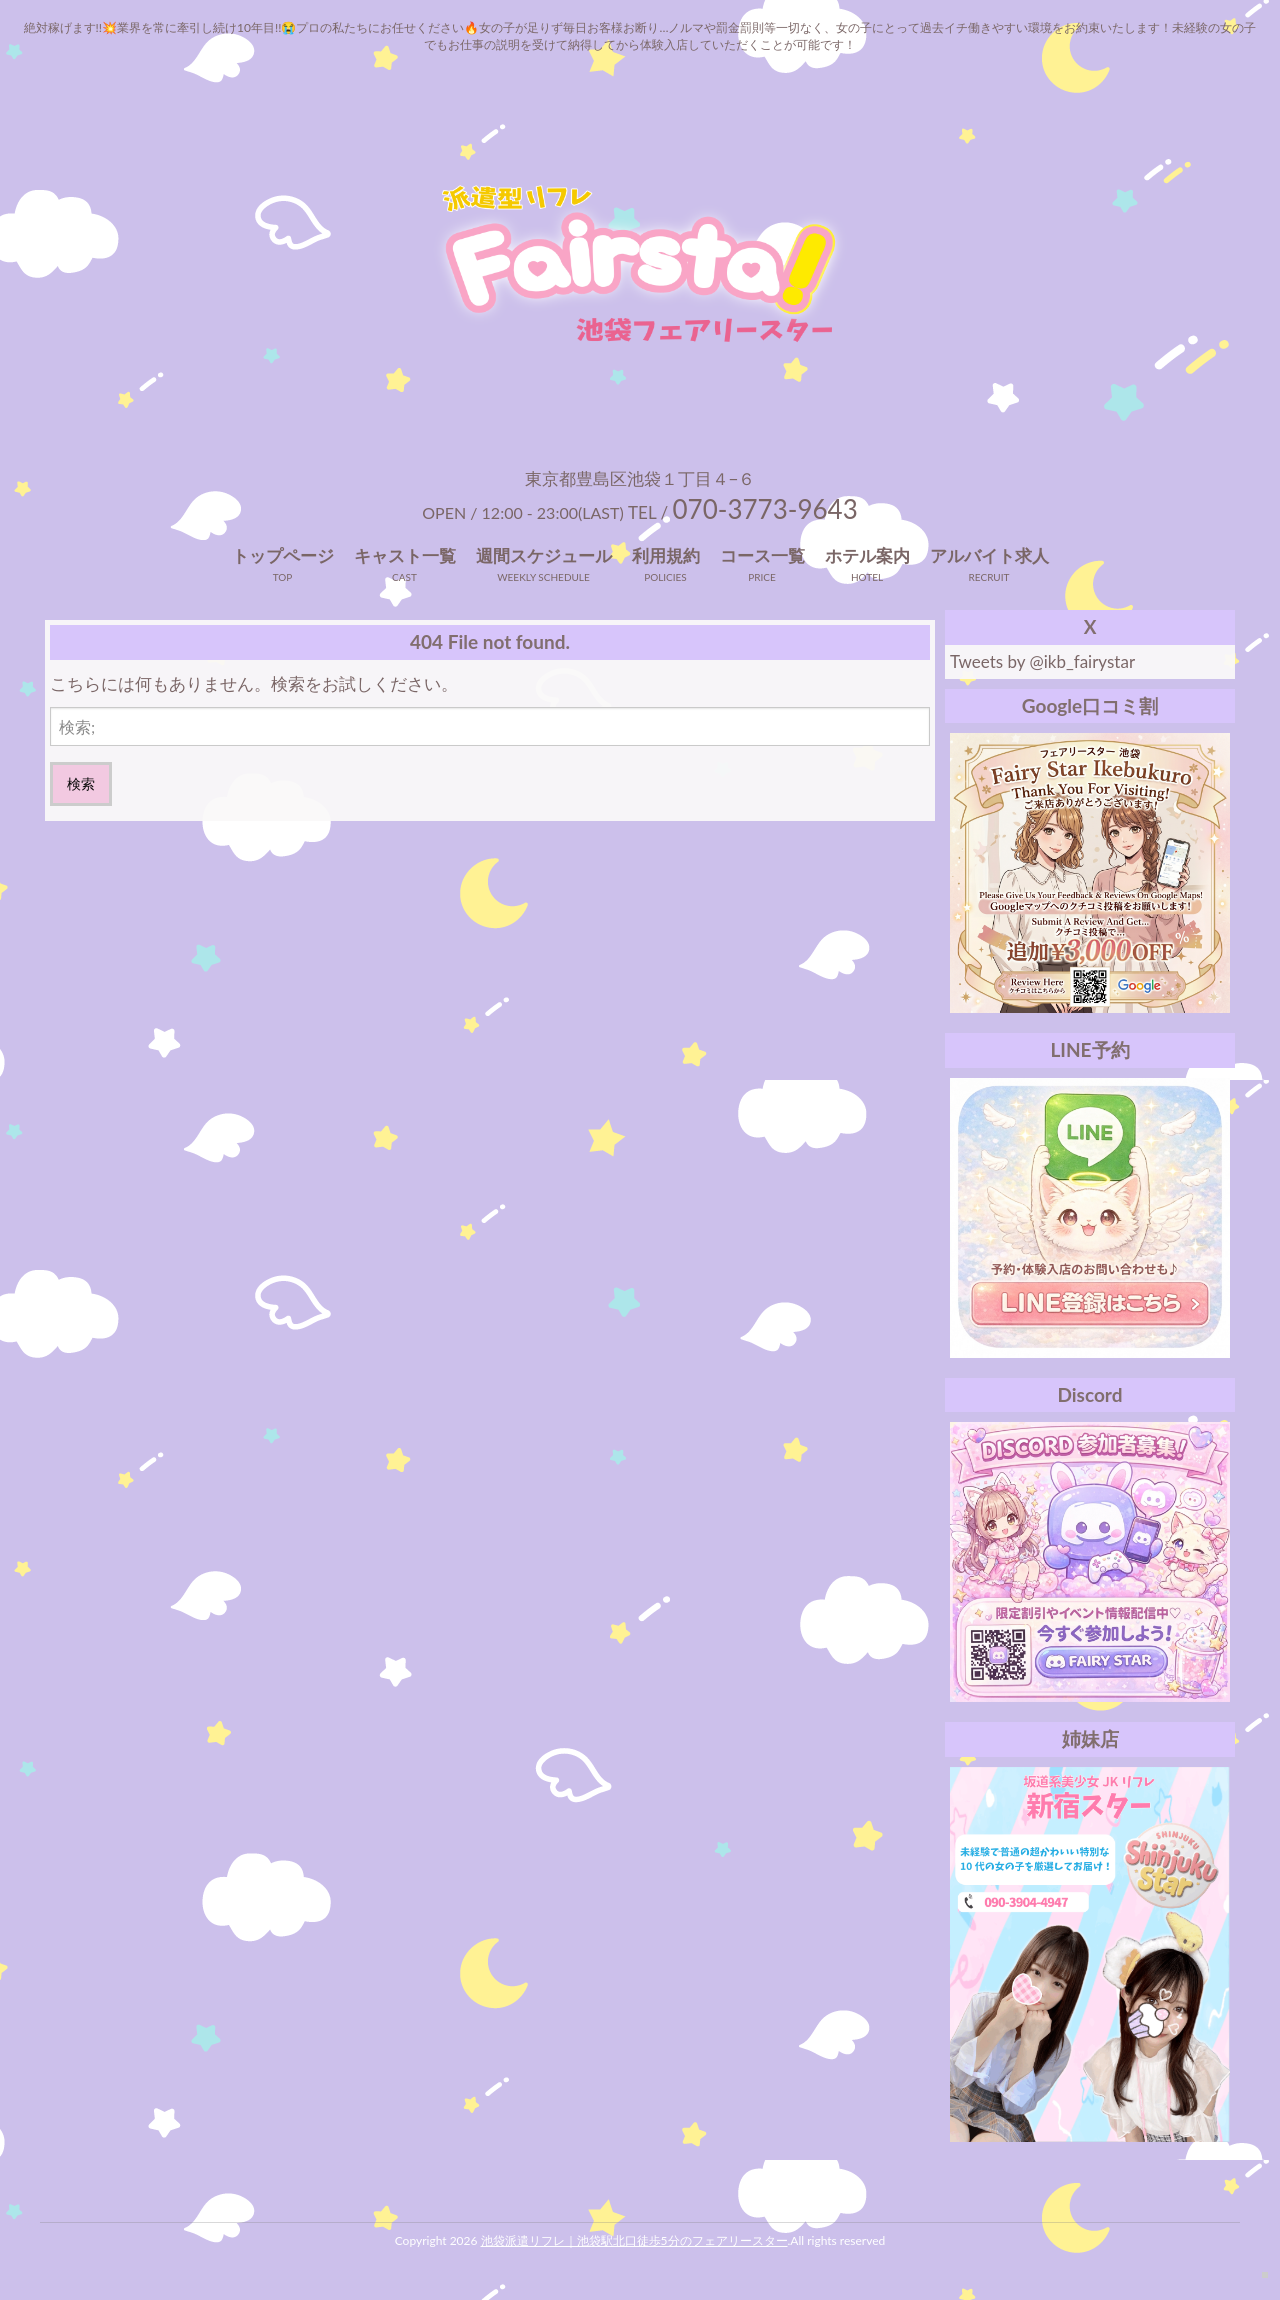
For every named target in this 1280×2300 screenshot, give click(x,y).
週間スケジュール (544, 555)
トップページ (283, 555)
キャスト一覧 (405, 555)
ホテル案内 (867, 555)
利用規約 (666, 555)
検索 (81, 783)
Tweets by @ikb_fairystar (1042, 661)
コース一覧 (762, 555)
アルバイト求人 (989, 555)
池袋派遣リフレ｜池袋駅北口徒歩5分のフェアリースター (634, 2240)
